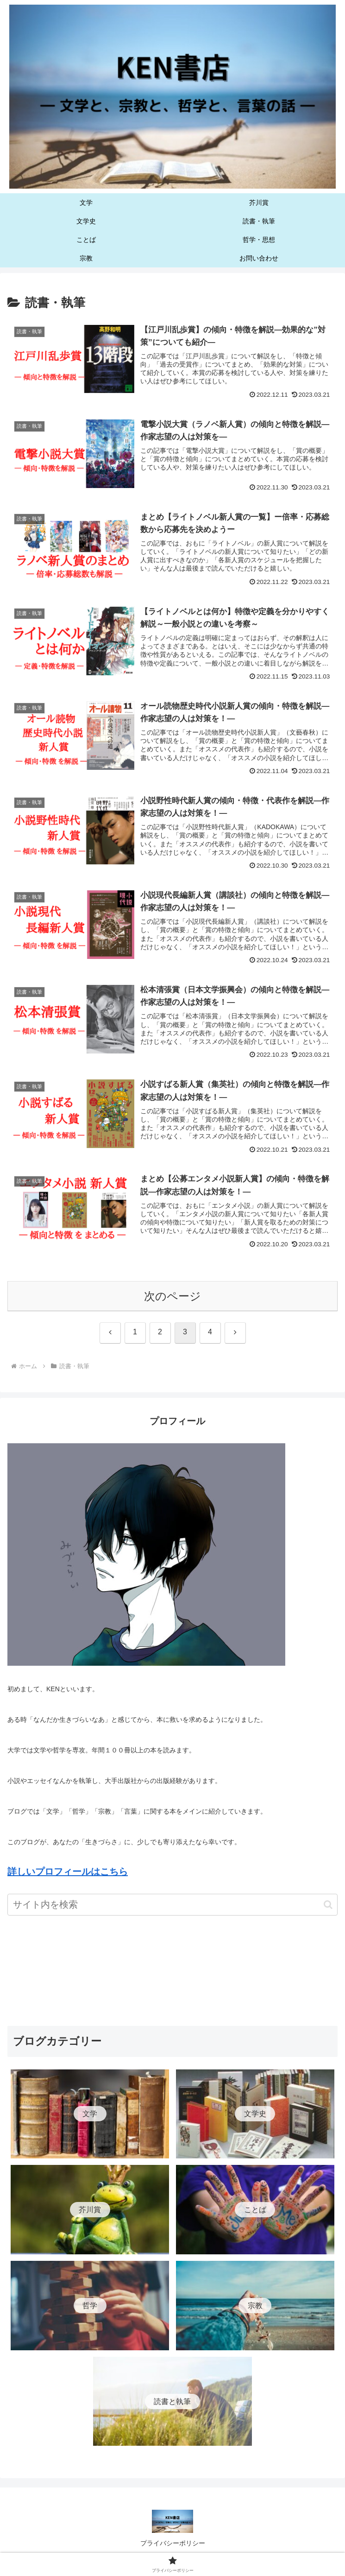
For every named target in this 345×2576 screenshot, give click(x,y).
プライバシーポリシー (172, 2546)
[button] (328, 1908)
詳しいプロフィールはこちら (67, 1875)
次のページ (172, 1299)
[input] (172, 1908)
